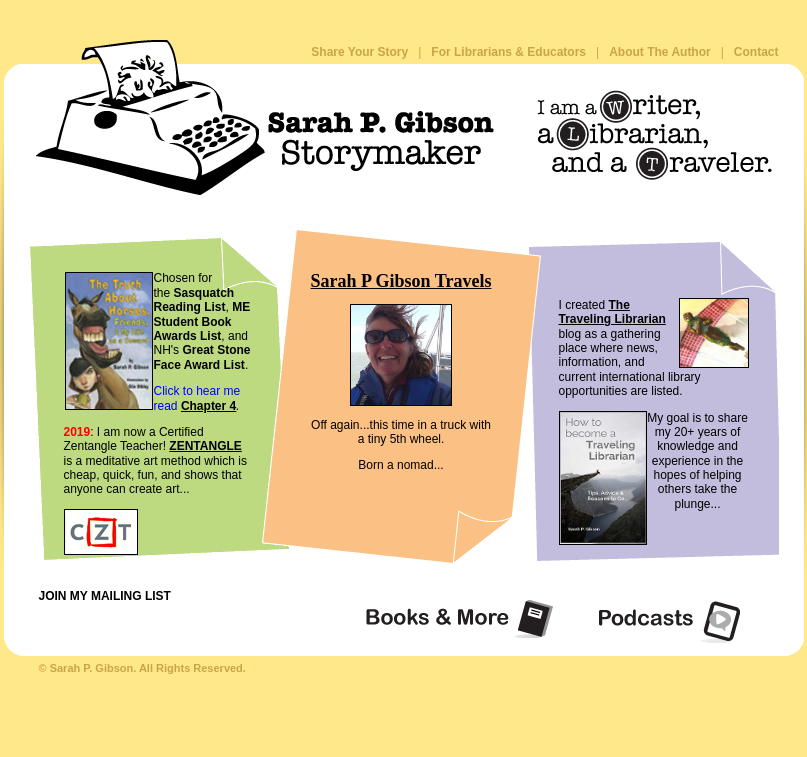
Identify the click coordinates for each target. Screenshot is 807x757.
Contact (756, 52)
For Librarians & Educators (508, 52)
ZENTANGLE (205, 446)
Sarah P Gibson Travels (401, 281)
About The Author (660, 52)
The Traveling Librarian (612, 312)
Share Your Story (359, 52)
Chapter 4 (208, 406)
